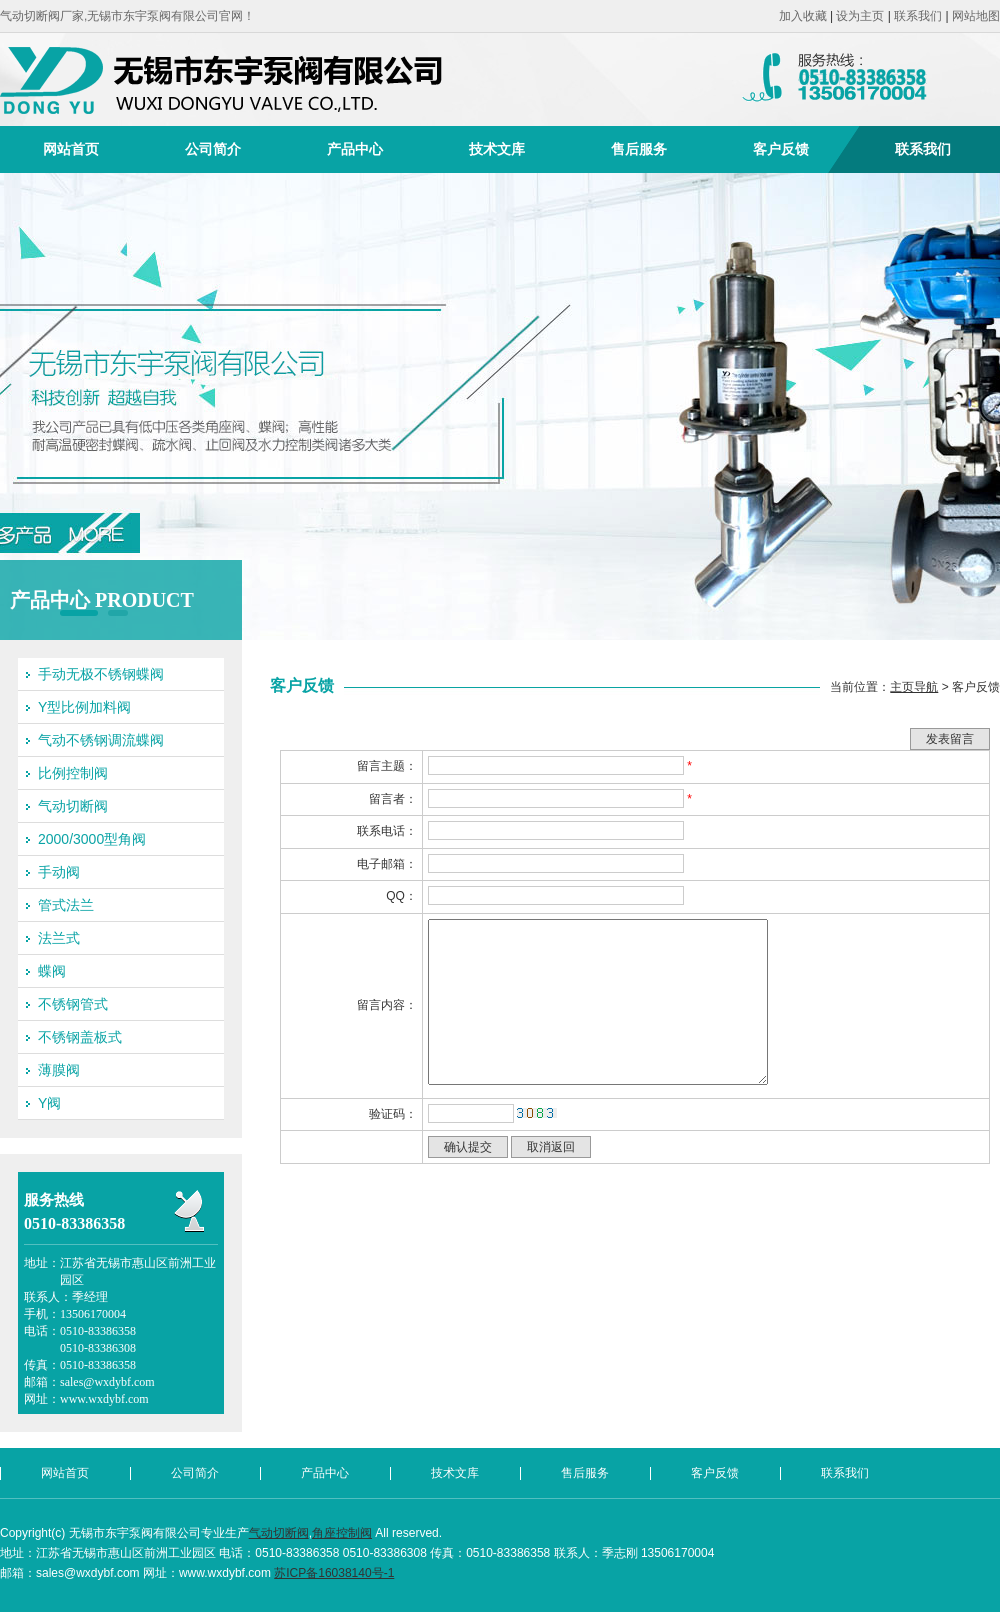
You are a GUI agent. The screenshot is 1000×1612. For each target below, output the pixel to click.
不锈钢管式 (73, 1004)
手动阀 (59, 872)
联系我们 (918, 16)
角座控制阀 (342, 1533)
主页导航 (914, 687)
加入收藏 (803, 16)
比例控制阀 (73, 773)
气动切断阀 (73, 806)
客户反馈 (781, 149)
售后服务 (639, 149)
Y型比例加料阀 (84, 707)
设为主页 (860, 16)
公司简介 (213, 149)
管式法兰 (66, 905)
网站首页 (71, 149)
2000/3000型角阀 (92, 839)
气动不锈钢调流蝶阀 (101, 740)
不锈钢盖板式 (80, 1037)
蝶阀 (52, 971)
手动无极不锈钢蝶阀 (101, 674)
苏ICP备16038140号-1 (334, 1573)
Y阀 (49, 1103)
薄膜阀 (59, 1070)
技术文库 (497, 149)
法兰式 (59, 938)
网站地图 (976, 16)
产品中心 (355, 149)
